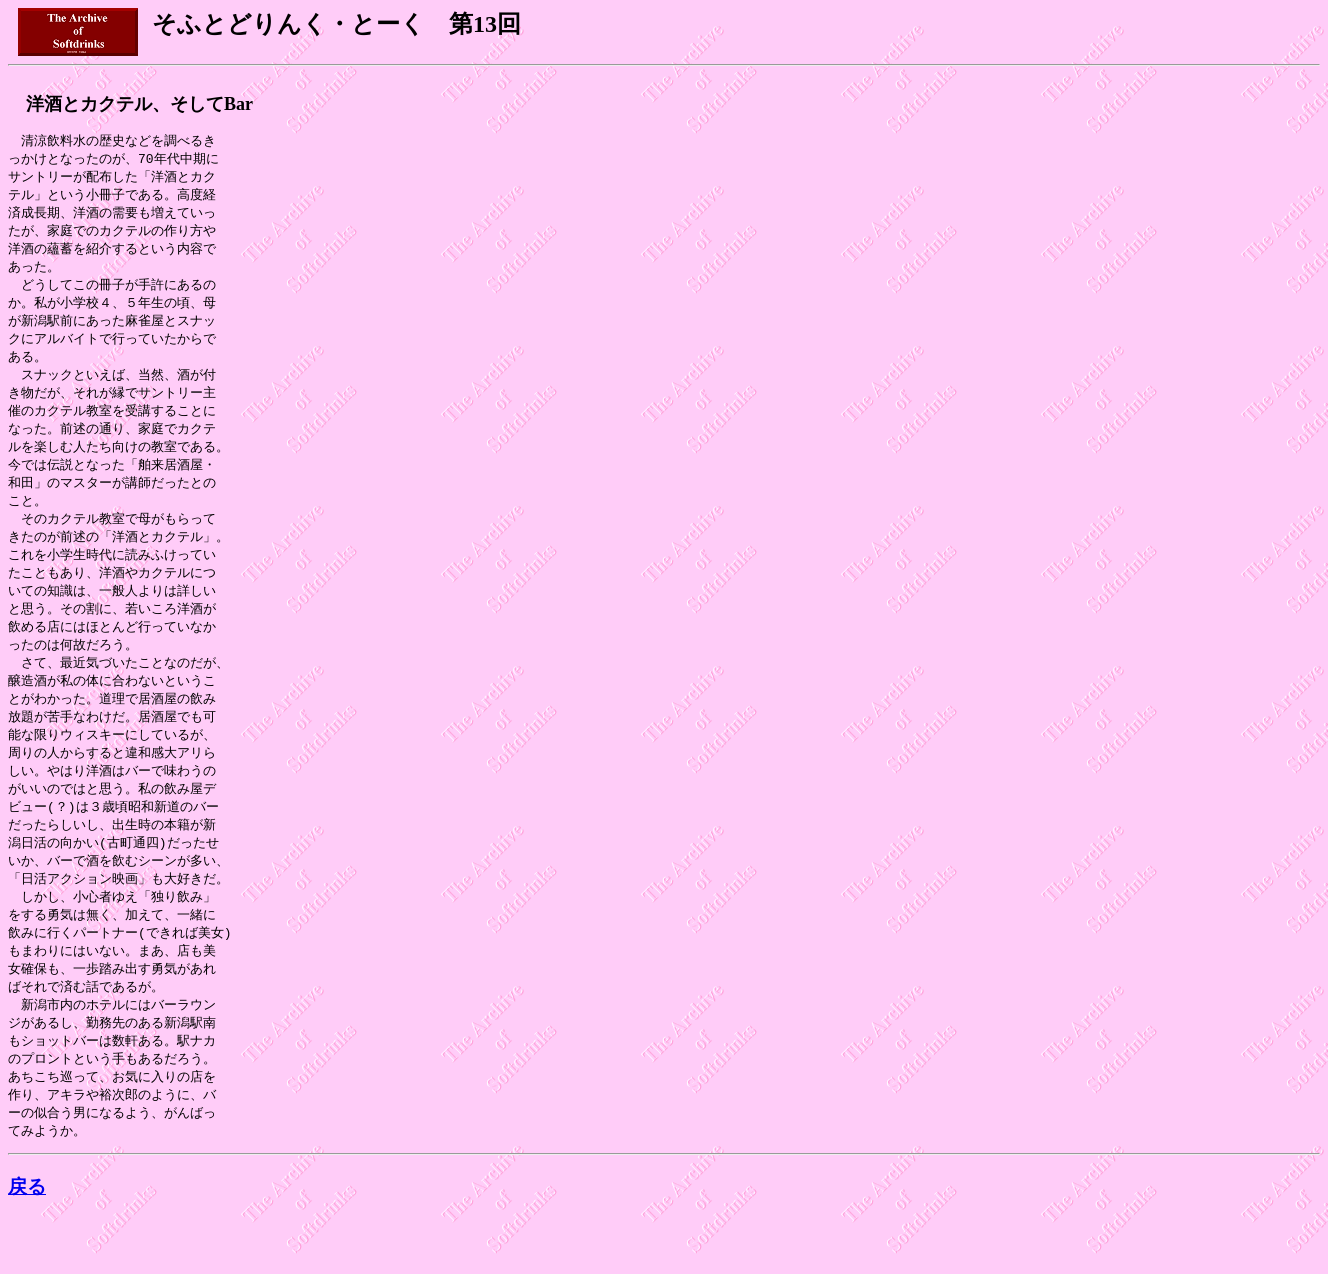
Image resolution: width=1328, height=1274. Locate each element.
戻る (27, 1242)
